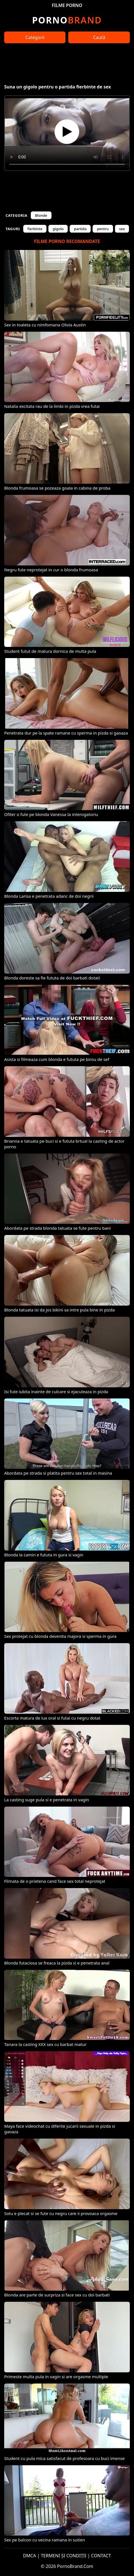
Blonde (41, 215)
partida (80, 228)
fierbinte (34, 228)
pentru (103, 228)
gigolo (58, 228)
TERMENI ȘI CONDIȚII (63, 2556)
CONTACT (101, 2556)
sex (122, 228)
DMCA (29, 2556)
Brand (67, 20)
